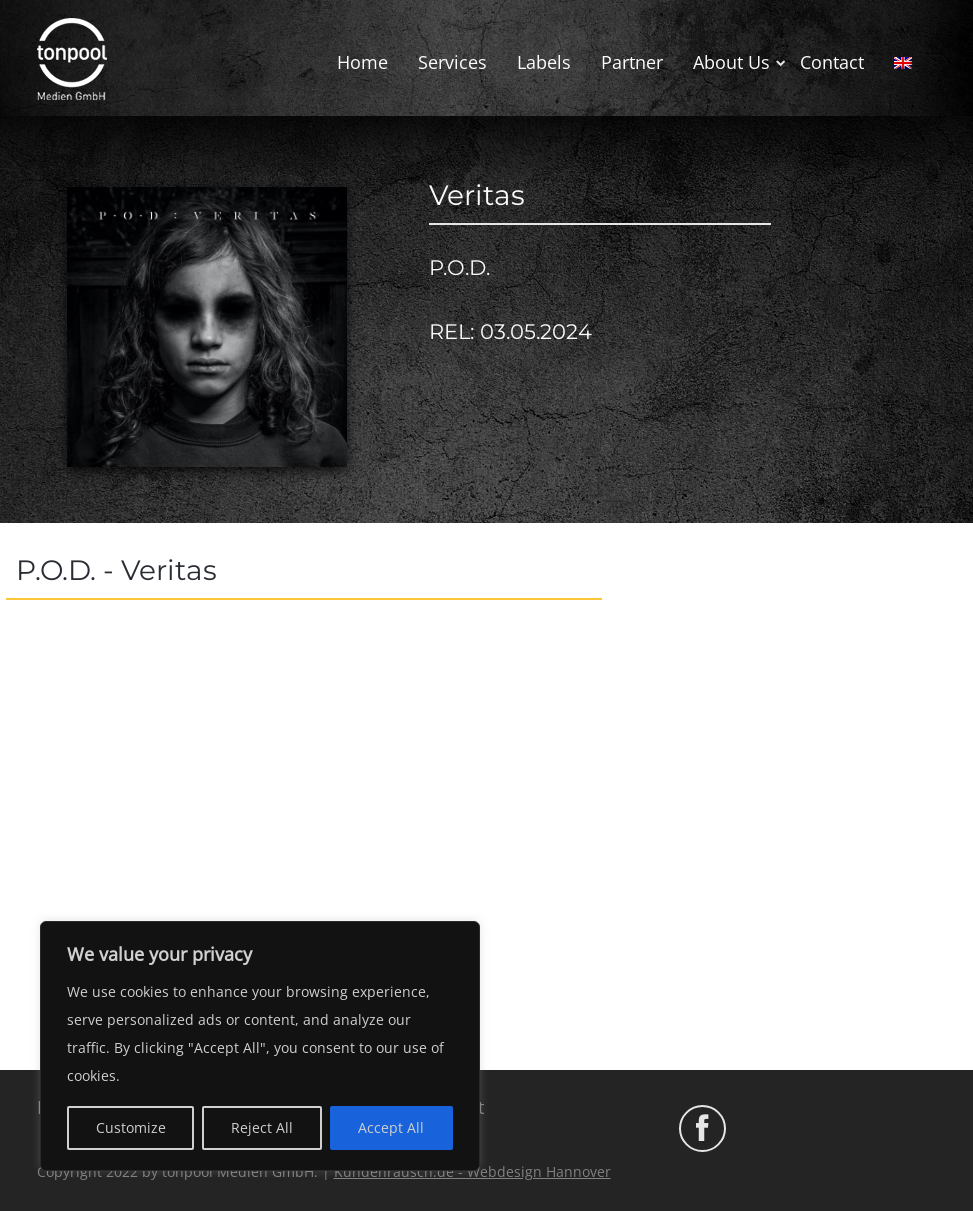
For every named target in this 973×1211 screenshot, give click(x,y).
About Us (731, 62)
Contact (832, 62)
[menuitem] (903, 63)
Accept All (391, 1127)
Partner (632, 62)
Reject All (262, 1127)
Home (362, 62)
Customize (131, 1127)
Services (452, 62)
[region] (260, 1046)
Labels (544, 62)
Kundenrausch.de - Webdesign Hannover (472, 1171)
